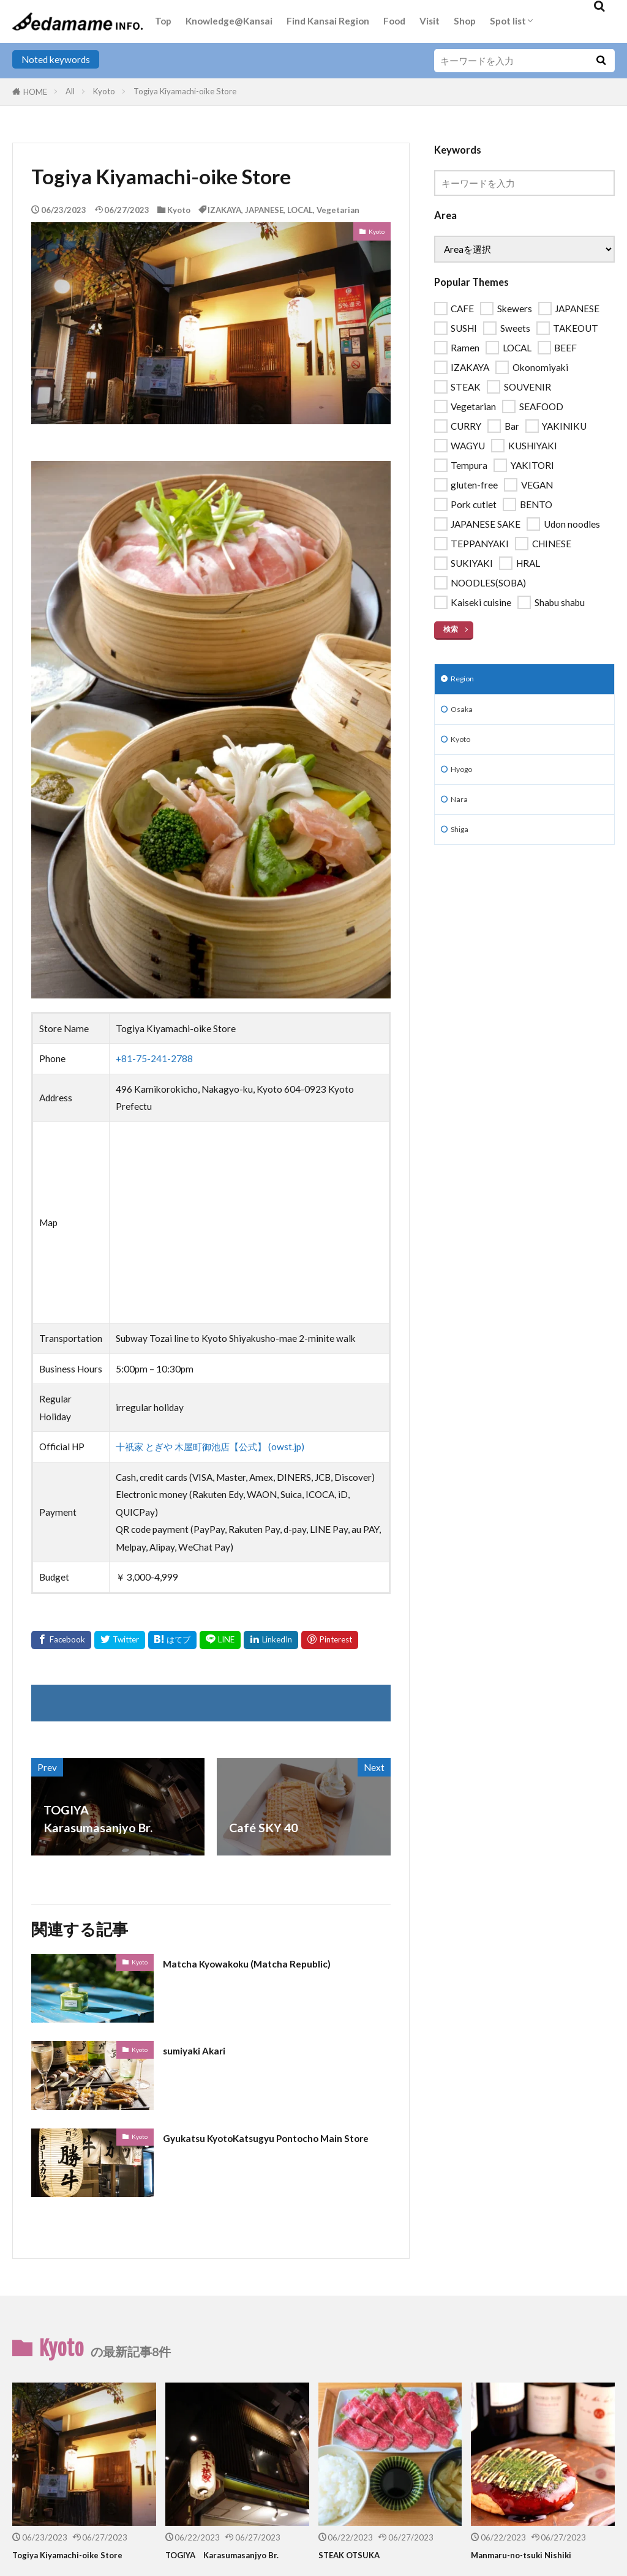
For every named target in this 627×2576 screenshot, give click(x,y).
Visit (429, 20)
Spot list (508, 20)
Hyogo (465, 780)
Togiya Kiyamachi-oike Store (184, 91)
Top (163, 20)
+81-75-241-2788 (154, 1058)
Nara (461, 813)
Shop (465, 20)
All (70, 91)
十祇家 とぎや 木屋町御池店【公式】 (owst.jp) (210, 1446)
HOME (35, 92)
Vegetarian (338, 210)
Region (465, 680)
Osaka (464, 713)
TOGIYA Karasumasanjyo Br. (235, 2554)
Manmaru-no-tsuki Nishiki (530, 2554)
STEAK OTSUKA (356, 2554)
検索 (451, 629)
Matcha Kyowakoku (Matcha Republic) (270, 1962)
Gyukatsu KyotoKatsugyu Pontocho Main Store (264, 2146)
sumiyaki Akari (203, 2049)
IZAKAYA (224, 210)
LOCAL (300, 210)
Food (394, 20)
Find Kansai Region (328, 20)
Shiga (462, 846)
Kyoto (104, 91)
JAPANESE (264, 210)
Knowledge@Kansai (229, 20)
